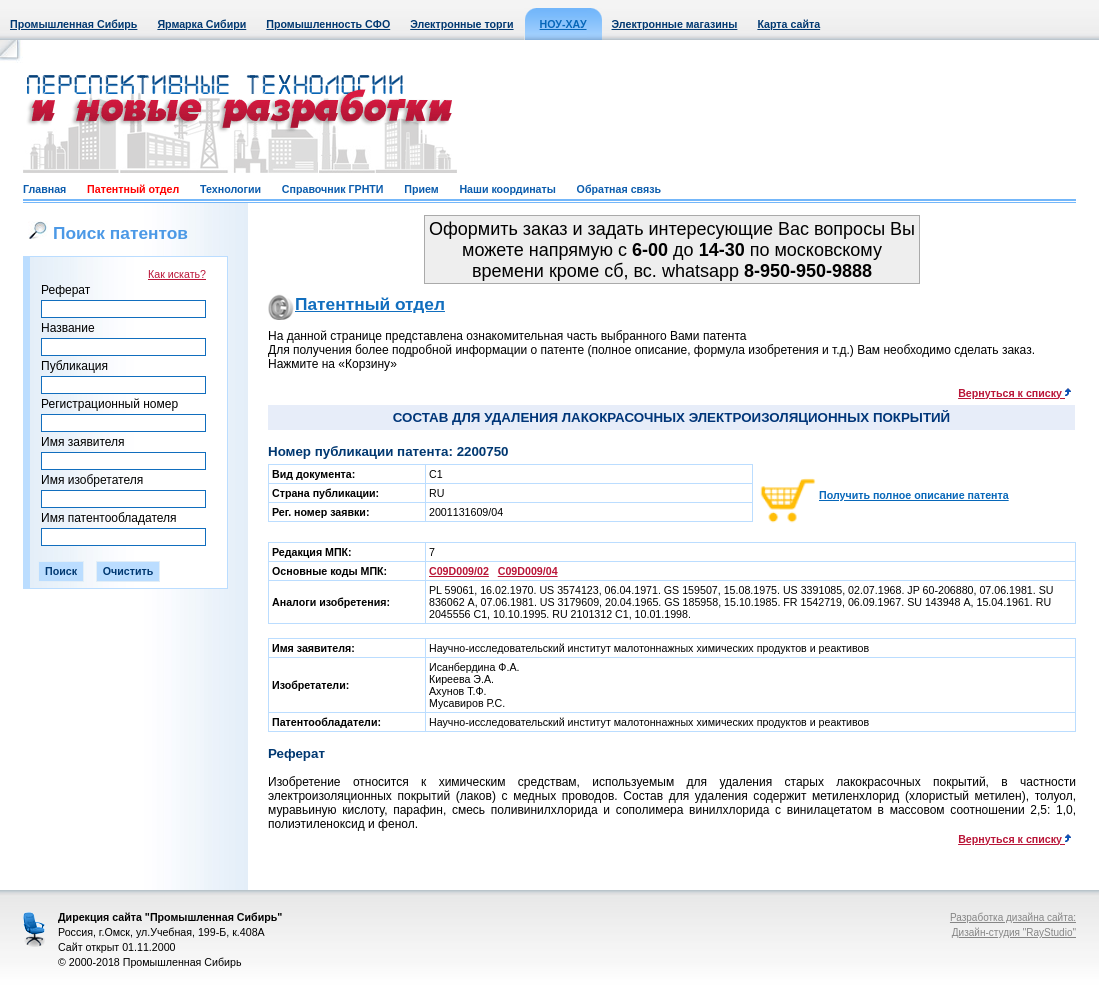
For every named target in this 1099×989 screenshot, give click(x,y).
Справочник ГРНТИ (333, 189)
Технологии (230, 189)
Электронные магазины (675, 24)
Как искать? (177, 274)
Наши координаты (507, 189)
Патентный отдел (133, 189)
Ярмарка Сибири (201, 24)
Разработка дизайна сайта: (1013, 917)
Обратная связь (619, 189)
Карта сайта (788, 24)
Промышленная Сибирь (73, 24)
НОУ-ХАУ (563, 24)
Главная (44, 189)
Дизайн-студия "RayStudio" (1014, 932)
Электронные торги (461, 24)
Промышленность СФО (328, 24)
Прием (421, 189)
